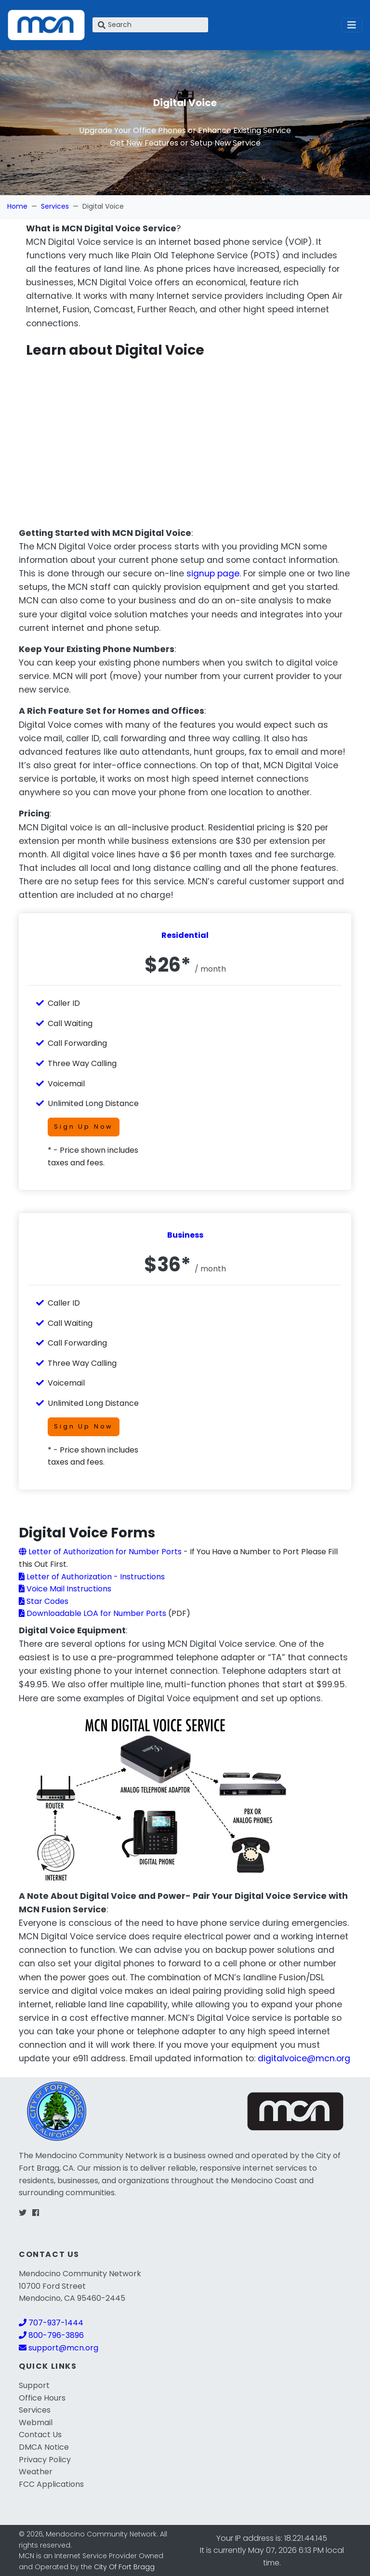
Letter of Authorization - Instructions (92, 1576)
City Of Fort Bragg (124, 2567)
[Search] (150, 24)
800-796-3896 (51, 2335)
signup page (212, 573)
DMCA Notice (44, 2447)
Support (34, 2385)
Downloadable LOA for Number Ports (92, 1613)
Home (17, 206)
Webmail (36, 2422)
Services (55, 206)
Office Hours (42, 2397)
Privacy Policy (45, 2459)
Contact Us (40, 2434)
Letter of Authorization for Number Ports (100, 1551)
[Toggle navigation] (351, 25)
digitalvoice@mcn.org (304, 2058)
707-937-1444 (51, 2322)
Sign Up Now (83, 1126)
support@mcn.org (58, 2347)
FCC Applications (51, 2484)
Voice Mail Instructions (65, 1588)
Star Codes (43, 1601)
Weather (36, 2471)
